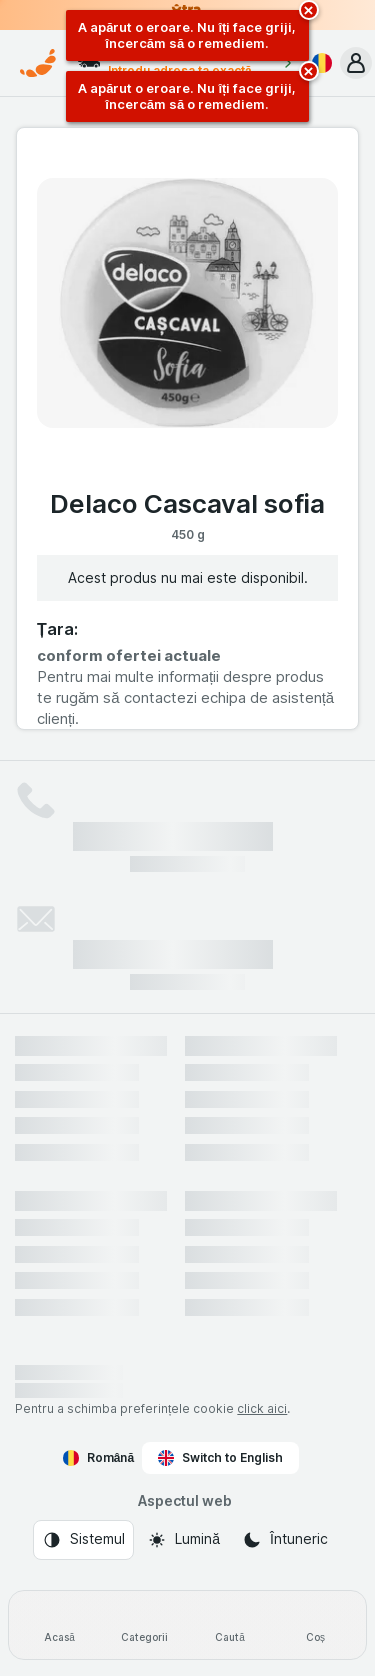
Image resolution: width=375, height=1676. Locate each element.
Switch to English (220, 1458)
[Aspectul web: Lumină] (183, 1540)
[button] (356, 63)
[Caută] (230, 1625)
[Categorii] (144, 1625)
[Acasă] (59, 1625)
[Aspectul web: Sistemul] (83, 1540)
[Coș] (315, 1625)
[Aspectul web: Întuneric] (285, 1540)
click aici (262, 1408)
